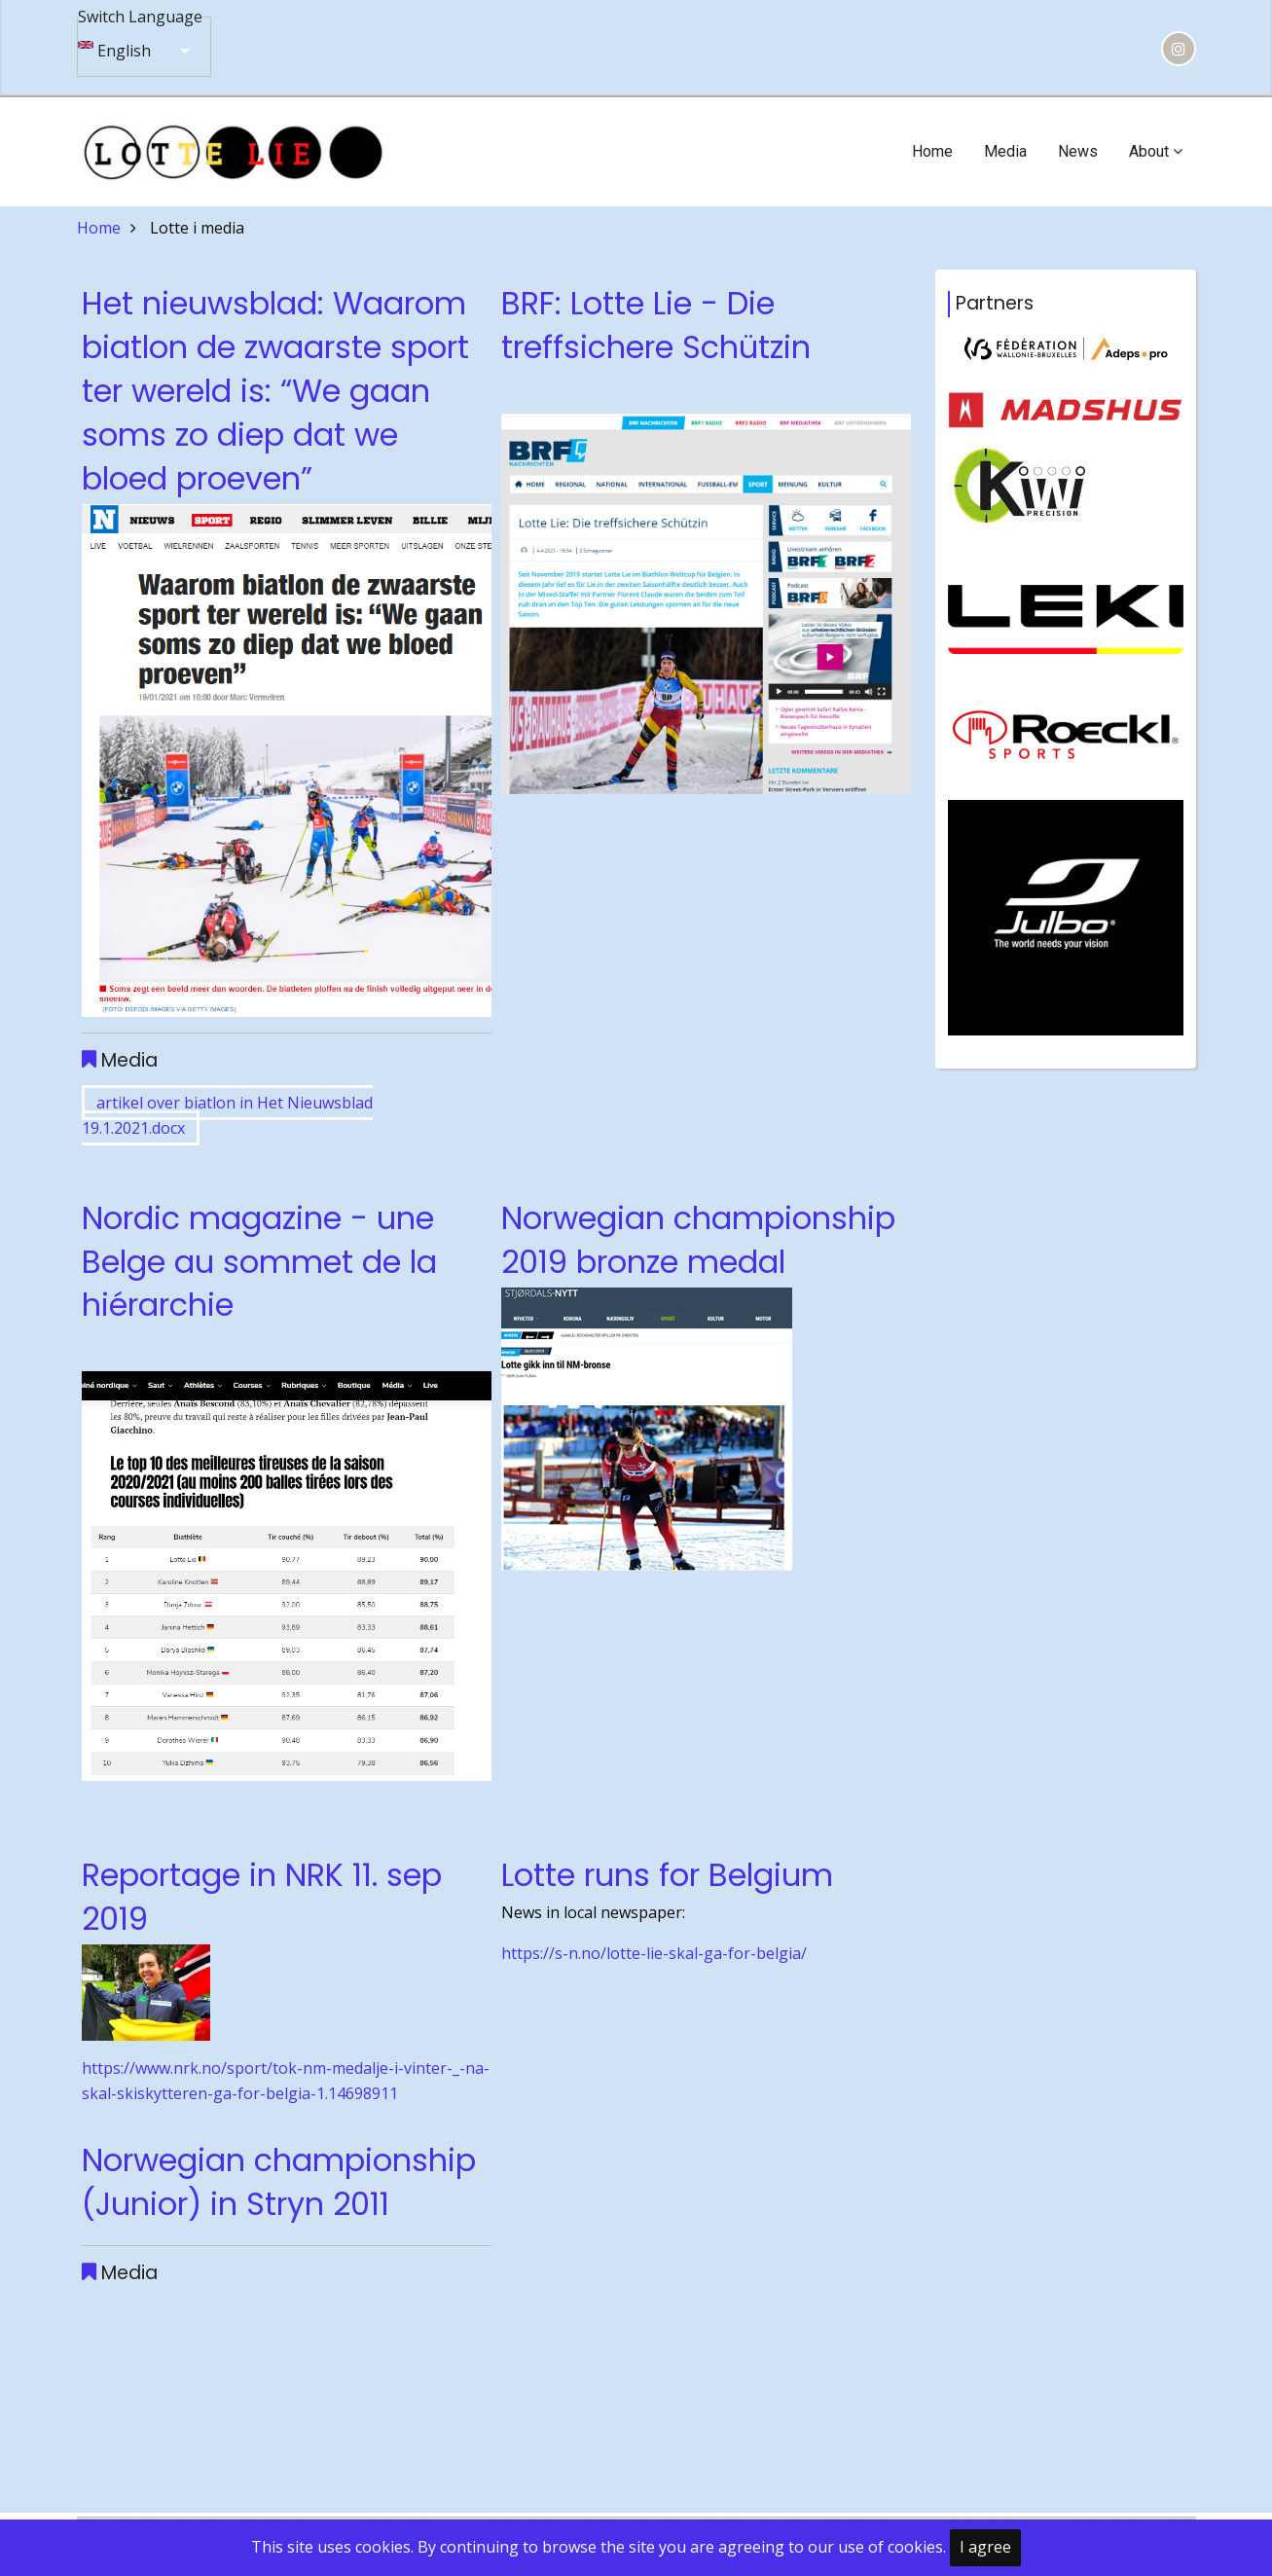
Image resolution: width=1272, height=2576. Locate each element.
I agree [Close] (985, 2547)
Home (932, 151)
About (1155, 151)
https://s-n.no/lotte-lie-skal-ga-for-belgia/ (654, 1953)
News (1078, 151)
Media (1005, 151)
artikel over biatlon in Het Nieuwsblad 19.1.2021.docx (227, 1115)
